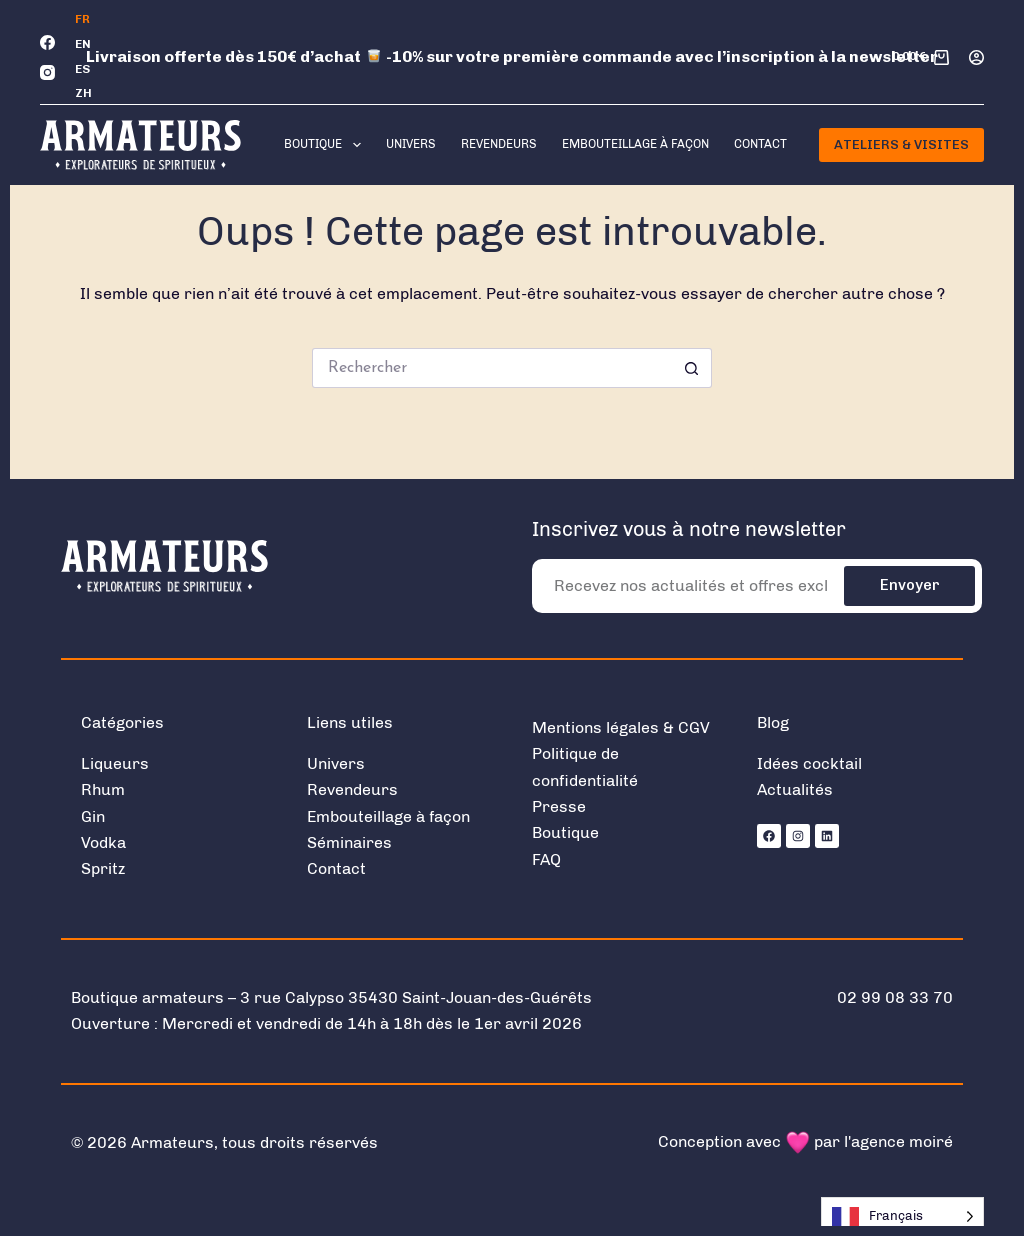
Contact (760, 144)
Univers (411, 144)
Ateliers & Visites (901, 144)
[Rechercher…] (492, 368)
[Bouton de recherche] (692, 368)
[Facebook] (47, 42)
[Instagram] (47, 72)
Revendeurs (499, 144)
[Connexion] (976, 57)
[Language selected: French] (902, 1216)
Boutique (326, 145)
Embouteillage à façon (635, 144)
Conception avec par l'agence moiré (805, 1141)
